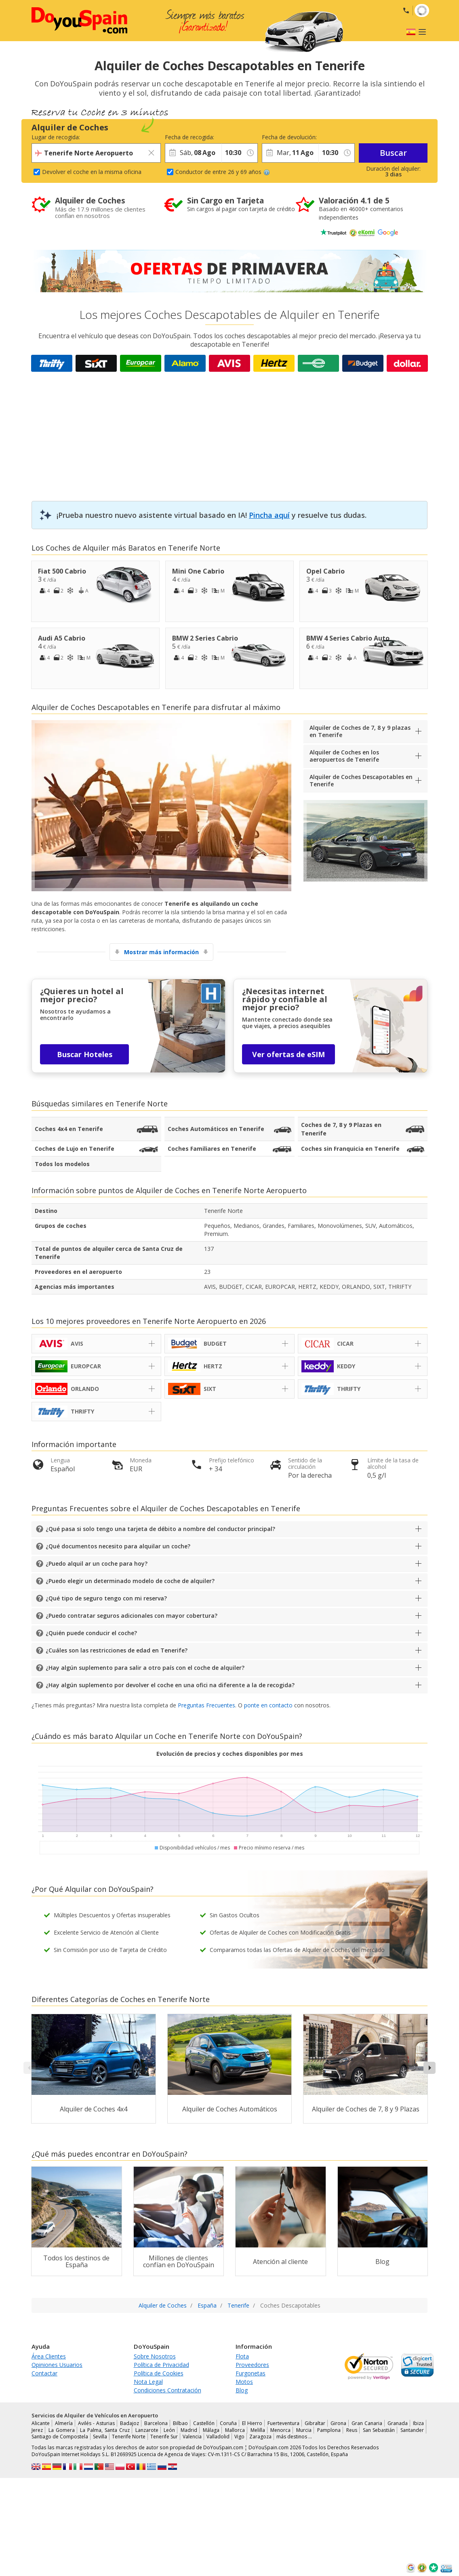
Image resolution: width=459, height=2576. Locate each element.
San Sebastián (379, 2430)
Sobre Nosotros (155, 2356)
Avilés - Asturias (96, 2423)
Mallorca (235, 2430)
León (169, 2430)
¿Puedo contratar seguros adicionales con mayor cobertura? (131, 1615)
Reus (351, 2430)
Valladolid (218, 2436)
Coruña (228, 2423)
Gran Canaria (367, 2423)
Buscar (393, 152)
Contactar (44, 2373)
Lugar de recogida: (56, 137)
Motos (244, 2381)
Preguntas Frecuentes (206, 1705)
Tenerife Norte (142, 1103)
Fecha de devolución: (289, 137)
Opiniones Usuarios (57, 2365)
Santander (412, 2430)
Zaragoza (260, 2436)
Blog (242, 2390)
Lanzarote (146, 2430)
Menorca (280, 2430)
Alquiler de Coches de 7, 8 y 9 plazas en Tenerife (360, 731)
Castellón (204, 2423)
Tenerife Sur (164, 2436)
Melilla (258, 2430)
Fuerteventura (283, 2423)
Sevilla (100, 2436)
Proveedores (252, 2365)
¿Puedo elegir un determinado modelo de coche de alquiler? (130, 1581)
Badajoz (129, 2423)
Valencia (192, 2436)
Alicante (41, 2423)
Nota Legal (148, 2381)
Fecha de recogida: (189, 137)
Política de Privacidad (161, 2365)
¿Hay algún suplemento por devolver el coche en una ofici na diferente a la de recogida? (170, 1685)
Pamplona (329, 2430)
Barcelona (156, 2423)
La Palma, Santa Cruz (104, 2430)
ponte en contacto (268, 1705)
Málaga (211, 2430)
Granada (397, 2423)
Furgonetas (250, 2373)
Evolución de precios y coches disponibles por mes (229, 1753)
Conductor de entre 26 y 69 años (222, 172)
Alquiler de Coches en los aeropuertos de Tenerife (344, 755)
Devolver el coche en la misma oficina (91, 172)
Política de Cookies (158, 2373)
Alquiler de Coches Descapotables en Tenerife (361, 780)
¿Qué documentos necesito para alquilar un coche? (118, 1546)
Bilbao (180, 2423)
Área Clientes (49, 2356)
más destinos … (294, 2436)
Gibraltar (315, 2423)
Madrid (189, 2430)
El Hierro (252, 2423)
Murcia (304, 2430)
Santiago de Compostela (60, 2436)
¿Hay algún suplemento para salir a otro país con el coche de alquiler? (145, 1667)
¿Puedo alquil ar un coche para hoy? (96, 1563)
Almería (64, 2423)
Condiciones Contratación (167, 2390)
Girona (338, 2423)
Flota (242, 2356)
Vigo (239, 2436)
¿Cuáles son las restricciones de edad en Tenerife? (116, 1650)
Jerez (37, 2430)
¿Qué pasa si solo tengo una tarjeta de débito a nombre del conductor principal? (160, 1529)
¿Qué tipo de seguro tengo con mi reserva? (106, 1598)
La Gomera (61, 2430)
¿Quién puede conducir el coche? (91, 1633)
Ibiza (418, 2423)
